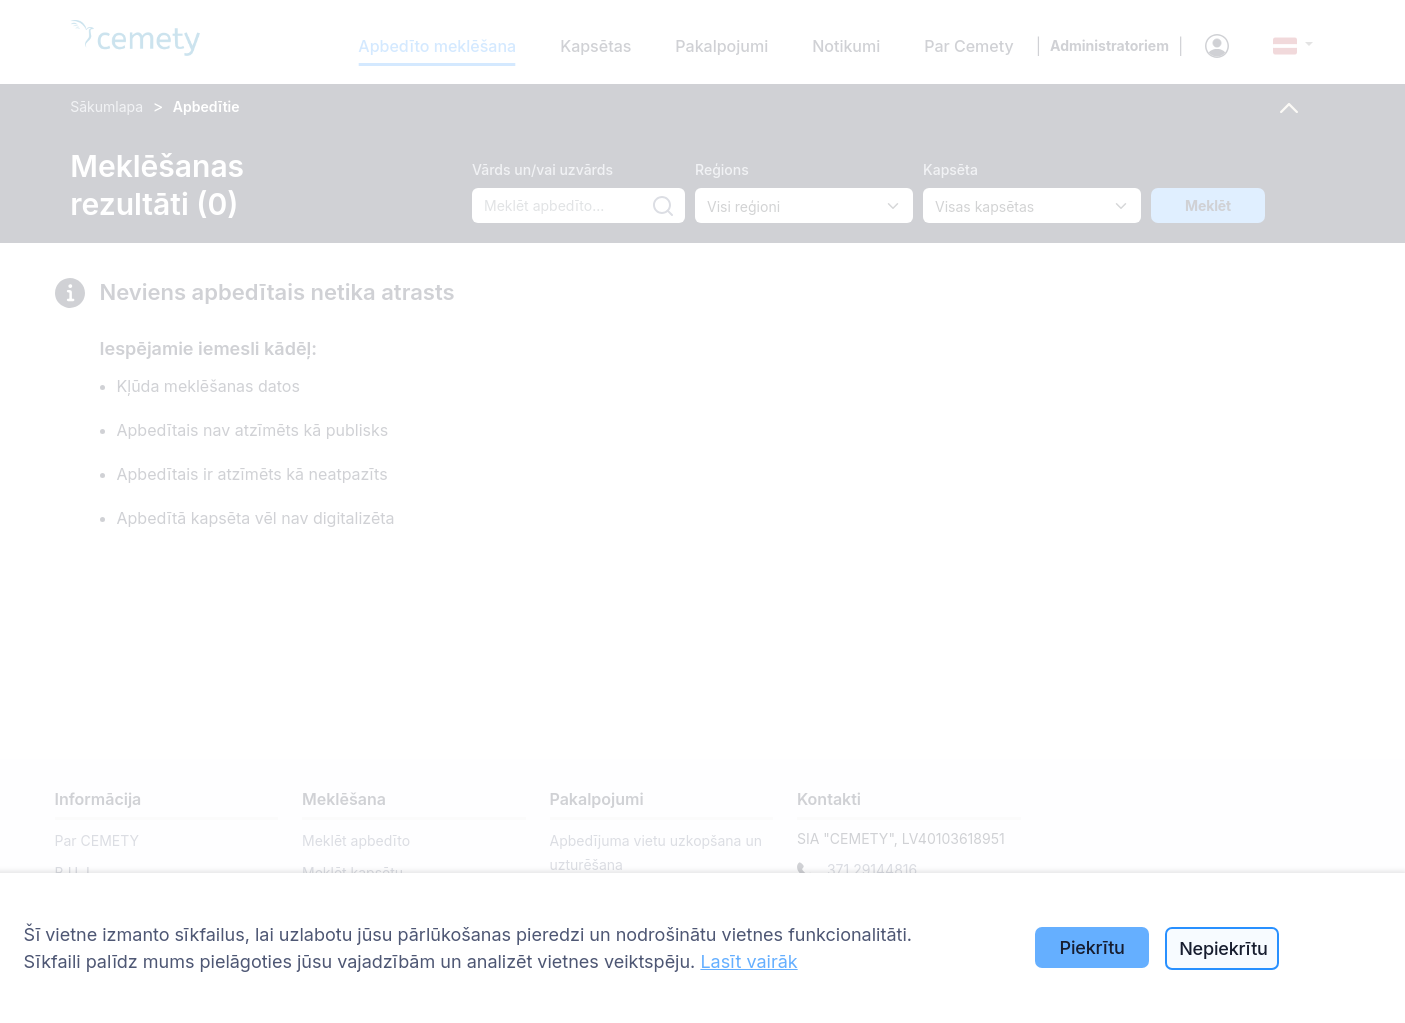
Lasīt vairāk (748, 961)
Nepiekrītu (1223, 948)
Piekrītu (1092, 947)
